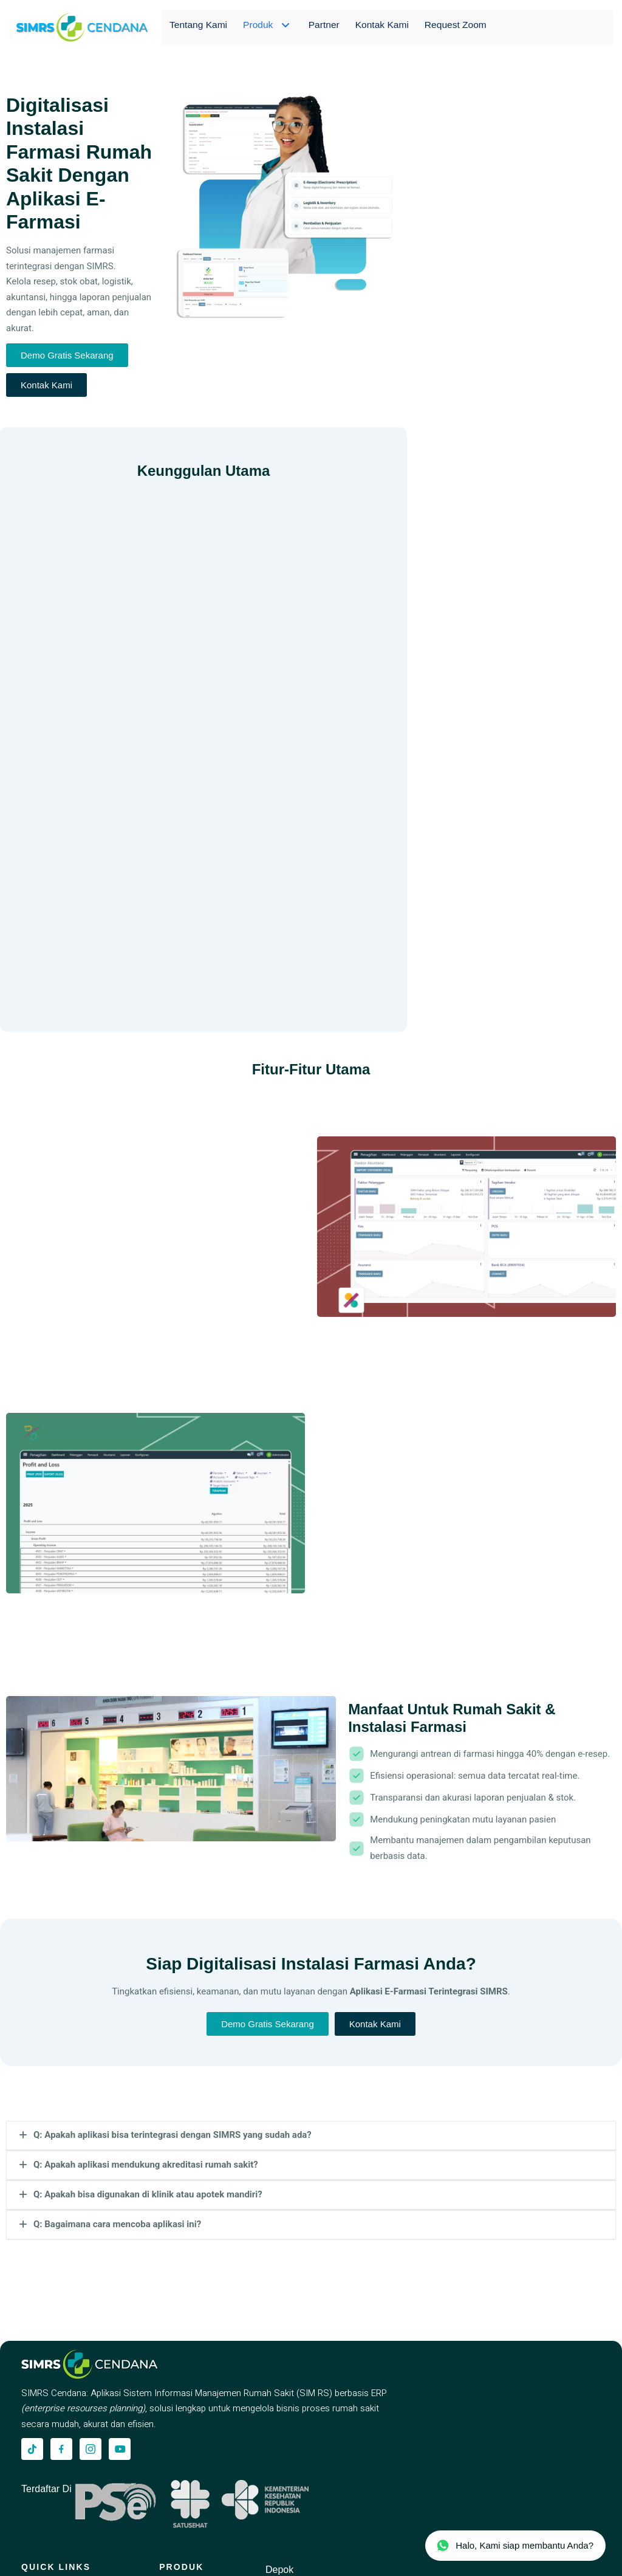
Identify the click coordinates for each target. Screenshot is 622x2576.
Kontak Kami (380, 27)
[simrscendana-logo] (82, 27)
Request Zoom (455, 27)
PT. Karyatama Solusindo (138, 2558)
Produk (267, 27)
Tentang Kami (199, 27)
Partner (321, 27)
